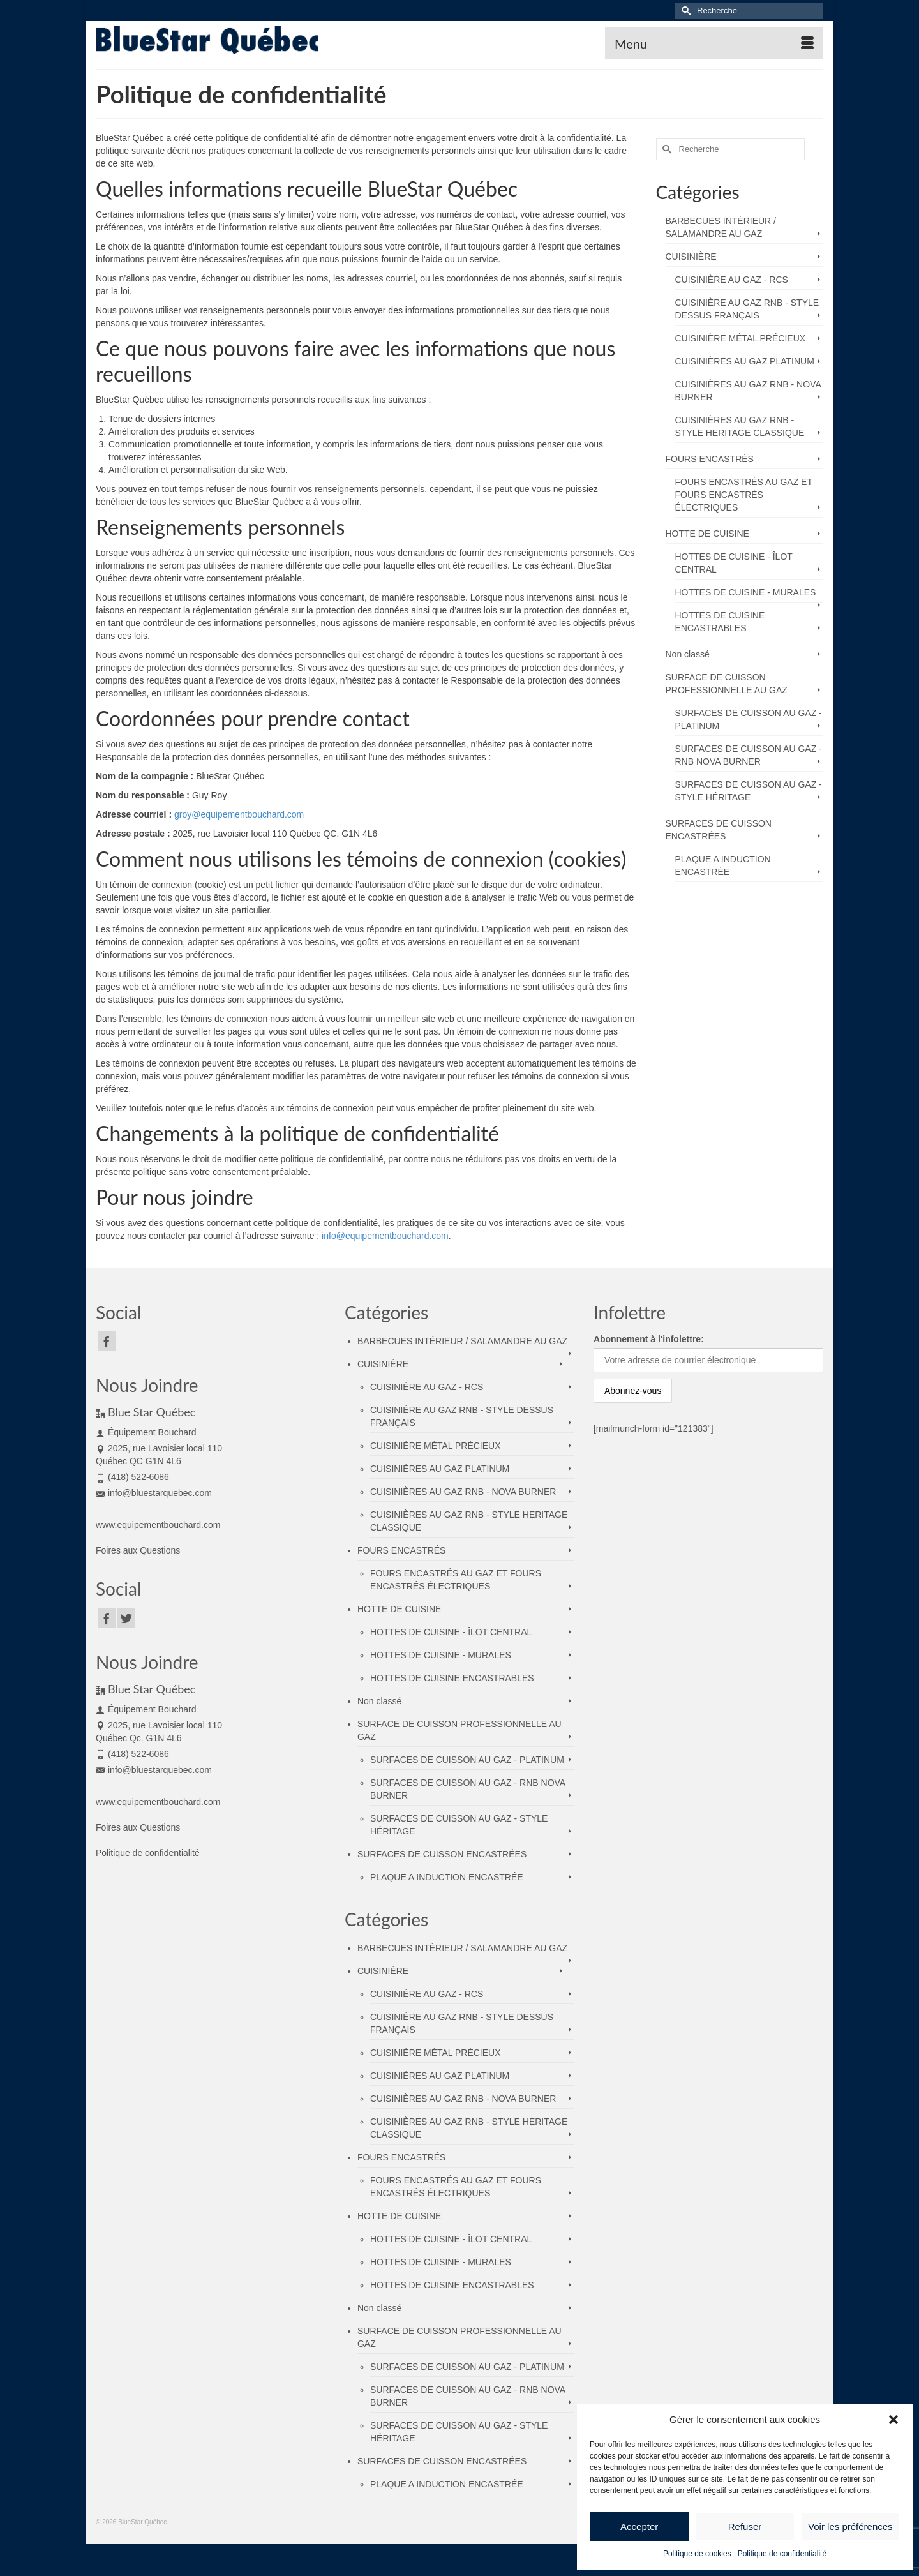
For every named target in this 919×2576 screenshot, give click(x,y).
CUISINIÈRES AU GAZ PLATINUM (744, 361)
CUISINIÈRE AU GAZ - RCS (731, 279)
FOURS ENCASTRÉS (710, 459)
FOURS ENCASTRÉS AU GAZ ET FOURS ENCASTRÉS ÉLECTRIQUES (743, 495)
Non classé (688, 654)
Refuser (745, 2526)
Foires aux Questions (138, 1550)
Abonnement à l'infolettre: (649, 1339)
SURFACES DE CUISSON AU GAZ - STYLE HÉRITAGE (748, 790)
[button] (893, 2419)
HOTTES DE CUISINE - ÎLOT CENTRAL (734, 562)
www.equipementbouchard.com (158, 1525)
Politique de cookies (697, 2553)
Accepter (639, 2526)
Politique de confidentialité (782, 2553)
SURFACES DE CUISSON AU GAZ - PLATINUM (748, 719)
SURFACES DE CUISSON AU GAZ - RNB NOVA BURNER (748, 755)
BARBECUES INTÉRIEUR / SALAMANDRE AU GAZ (721, 227)
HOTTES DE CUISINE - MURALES (745, 592)
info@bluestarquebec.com (154, 1493)
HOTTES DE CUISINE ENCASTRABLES (720, 621)
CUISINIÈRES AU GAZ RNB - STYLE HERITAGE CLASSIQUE (740, 426)
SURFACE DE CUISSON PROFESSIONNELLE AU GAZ (727, 683)
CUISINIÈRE (691, 256)
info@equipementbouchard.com (385, 1236)
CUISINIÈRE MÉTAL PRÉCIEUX (740, 338)
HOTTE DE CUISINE (707, 533)
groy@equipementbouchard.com (239, 814)
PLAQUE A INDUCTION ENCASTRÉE (723, 865)
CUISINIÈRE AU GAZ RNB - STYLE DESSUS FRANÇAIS (747, 308)
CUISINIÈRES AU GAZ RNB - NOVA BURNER (748, 390)
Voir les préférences (850, 2526)
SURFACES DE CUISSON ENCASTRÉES (719, 829)
